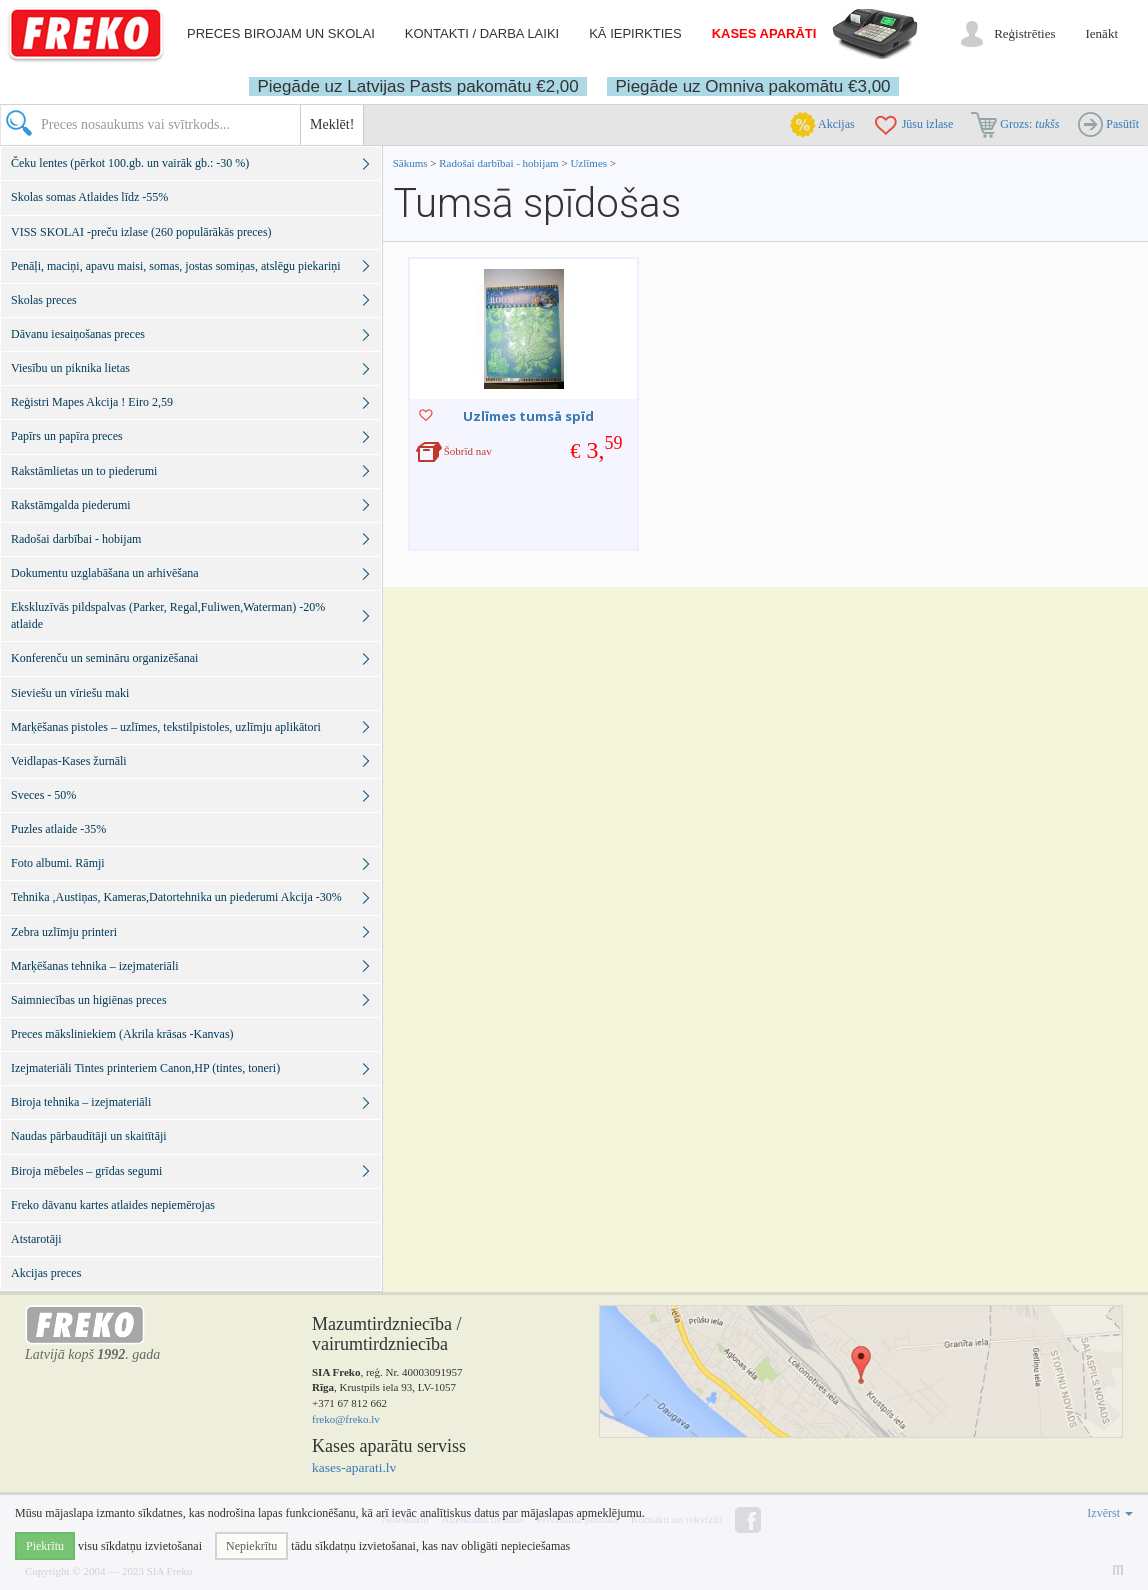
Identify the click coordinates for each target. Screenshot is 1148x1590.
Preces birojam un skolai (281, 33)
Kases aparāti (764, 33)
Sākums (410, 163)
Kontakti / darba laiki (482, 33)
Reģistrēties (1024, 33)
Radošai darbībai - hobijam (500, 163)
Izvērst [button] (1110, 1513)
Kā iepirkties (635, 33)
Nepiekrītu (251, 1546)
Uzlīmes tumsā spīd (528, 416)
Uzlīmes (588, 163)
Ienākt (1102, 33)
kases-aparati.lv (354, 1467)
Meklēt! (332, 124)
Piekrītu (45, 1546)
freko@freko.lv (346, 1419)
